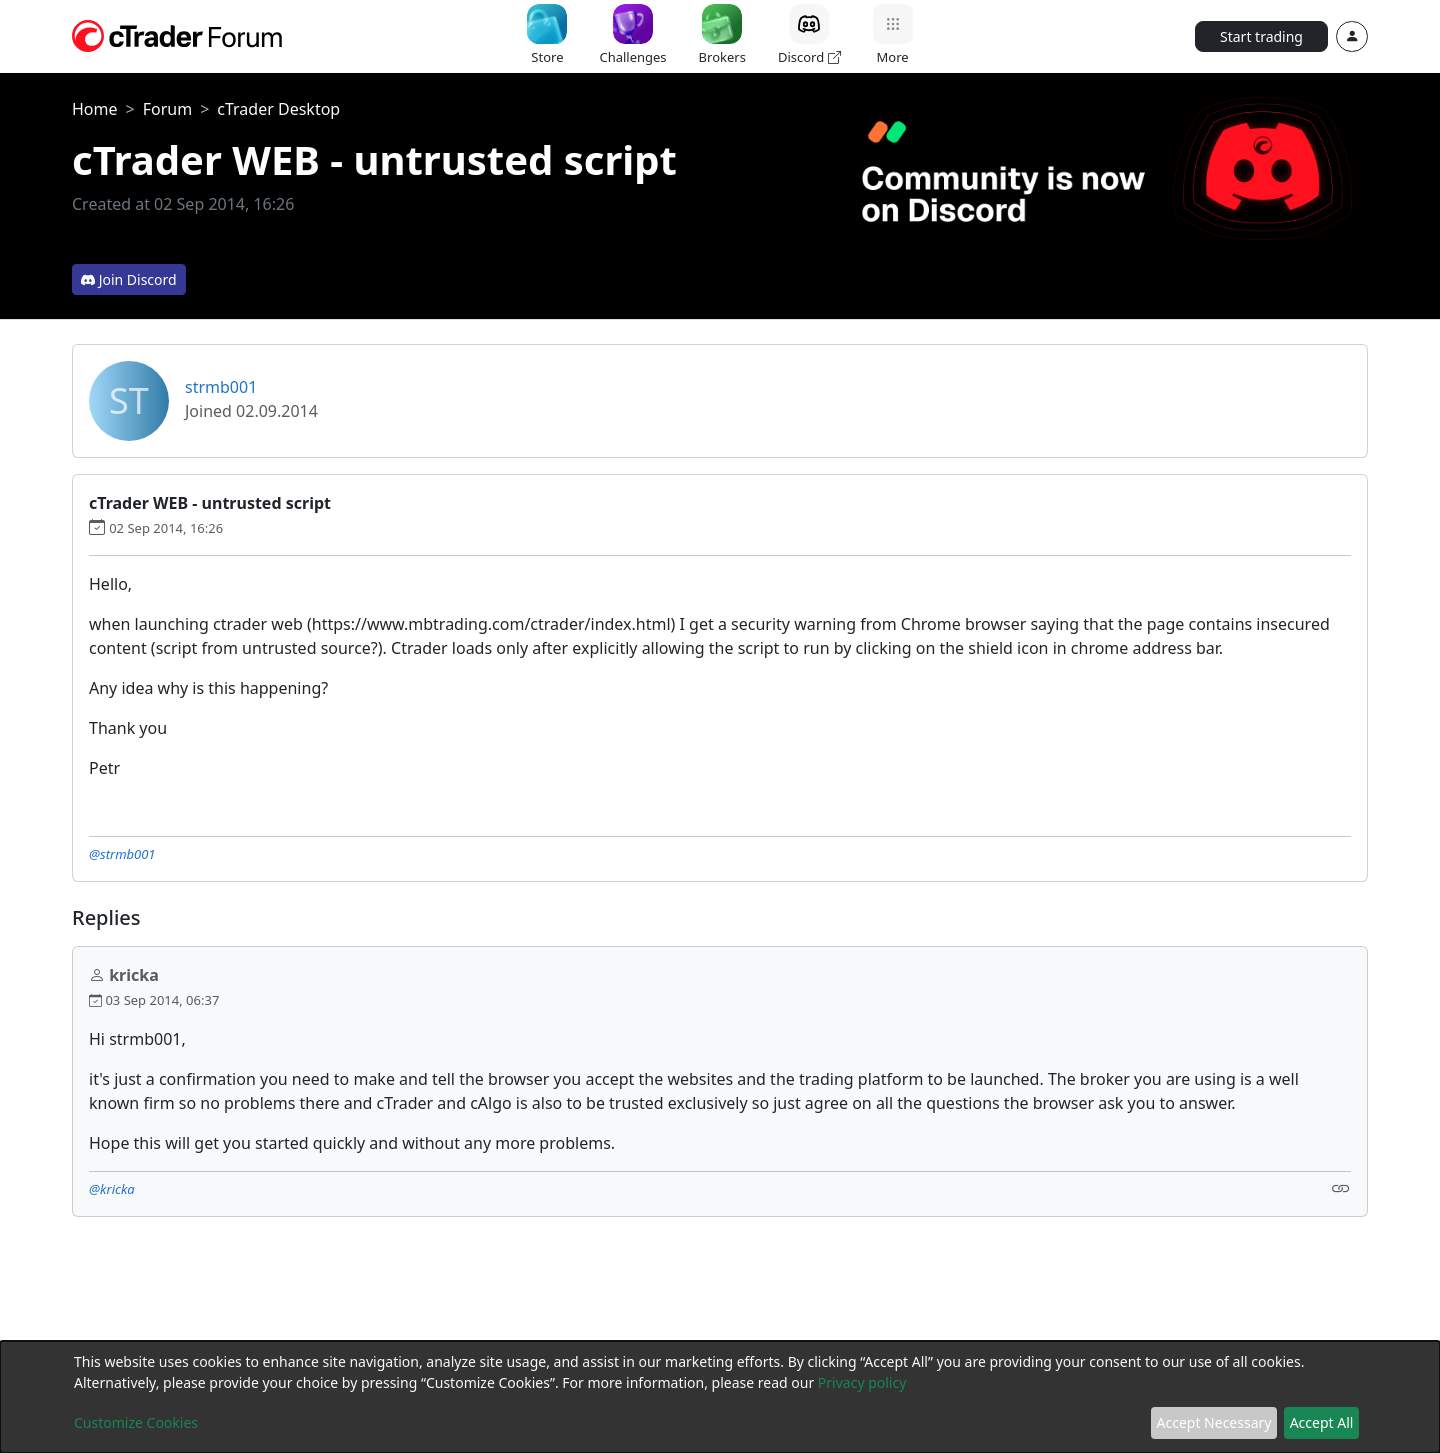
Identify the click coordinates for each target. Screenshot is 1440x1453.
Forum (167, 109)
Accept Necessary (1214, 1422)
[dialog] (720, 1397)
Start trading (1261, 36)
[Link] (1341, 1187)
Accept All (1322, 1422)
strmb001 (221, 387)
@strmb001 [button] (122, 854)
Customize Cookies (136, 1422)
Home (95, 109)
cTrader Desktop (278, 109)
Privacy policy (862, 1382)
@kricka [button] (112, 1189)
